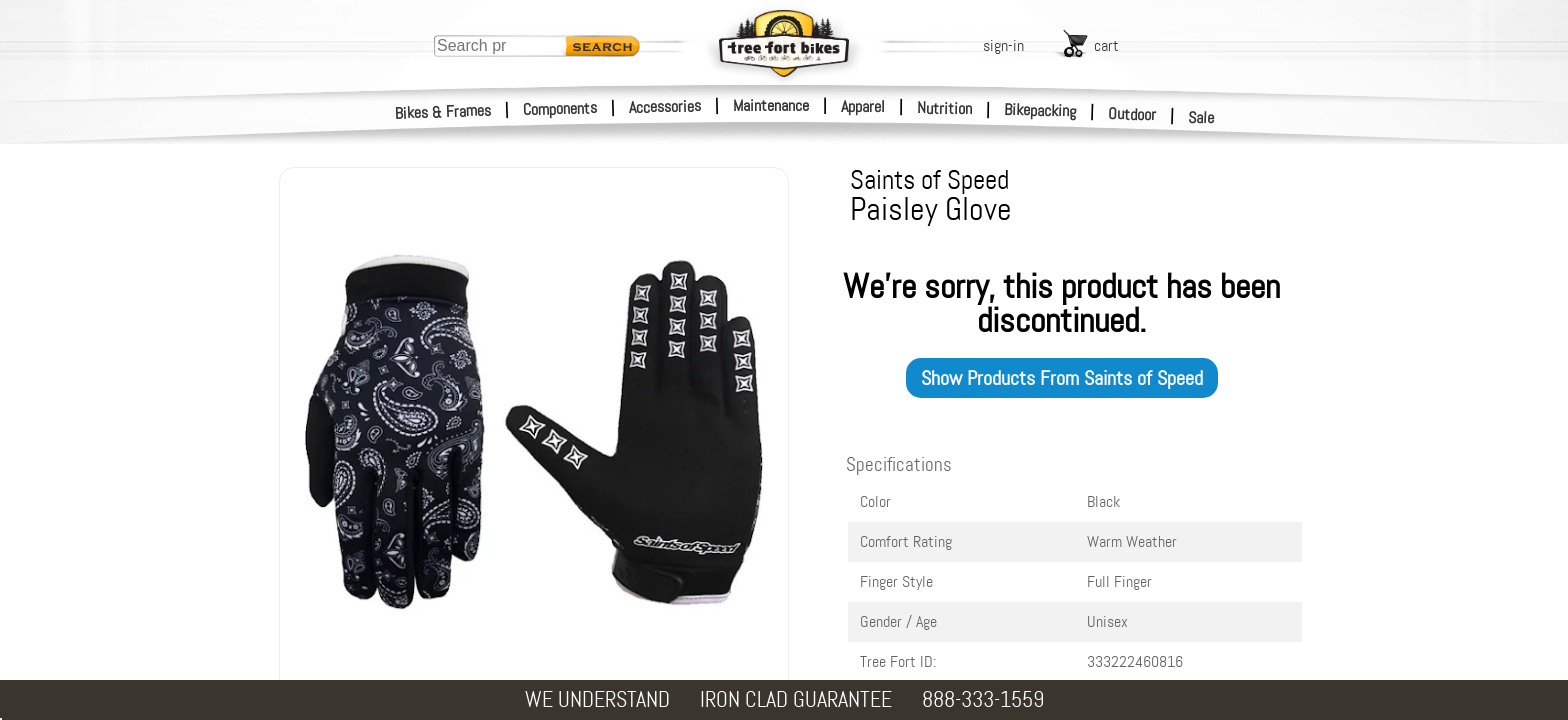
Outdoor (1132, 114)
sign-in (1003, 45)
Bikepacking (1040, 110)
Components (560, 108)
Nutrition (944, 108)
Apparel (863, 106)
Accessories (665, 106)
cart (1106, 45)
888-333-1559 (983, 699)
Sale (1201, 118)
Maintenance (771, 105)
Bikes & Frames (443, 112)
